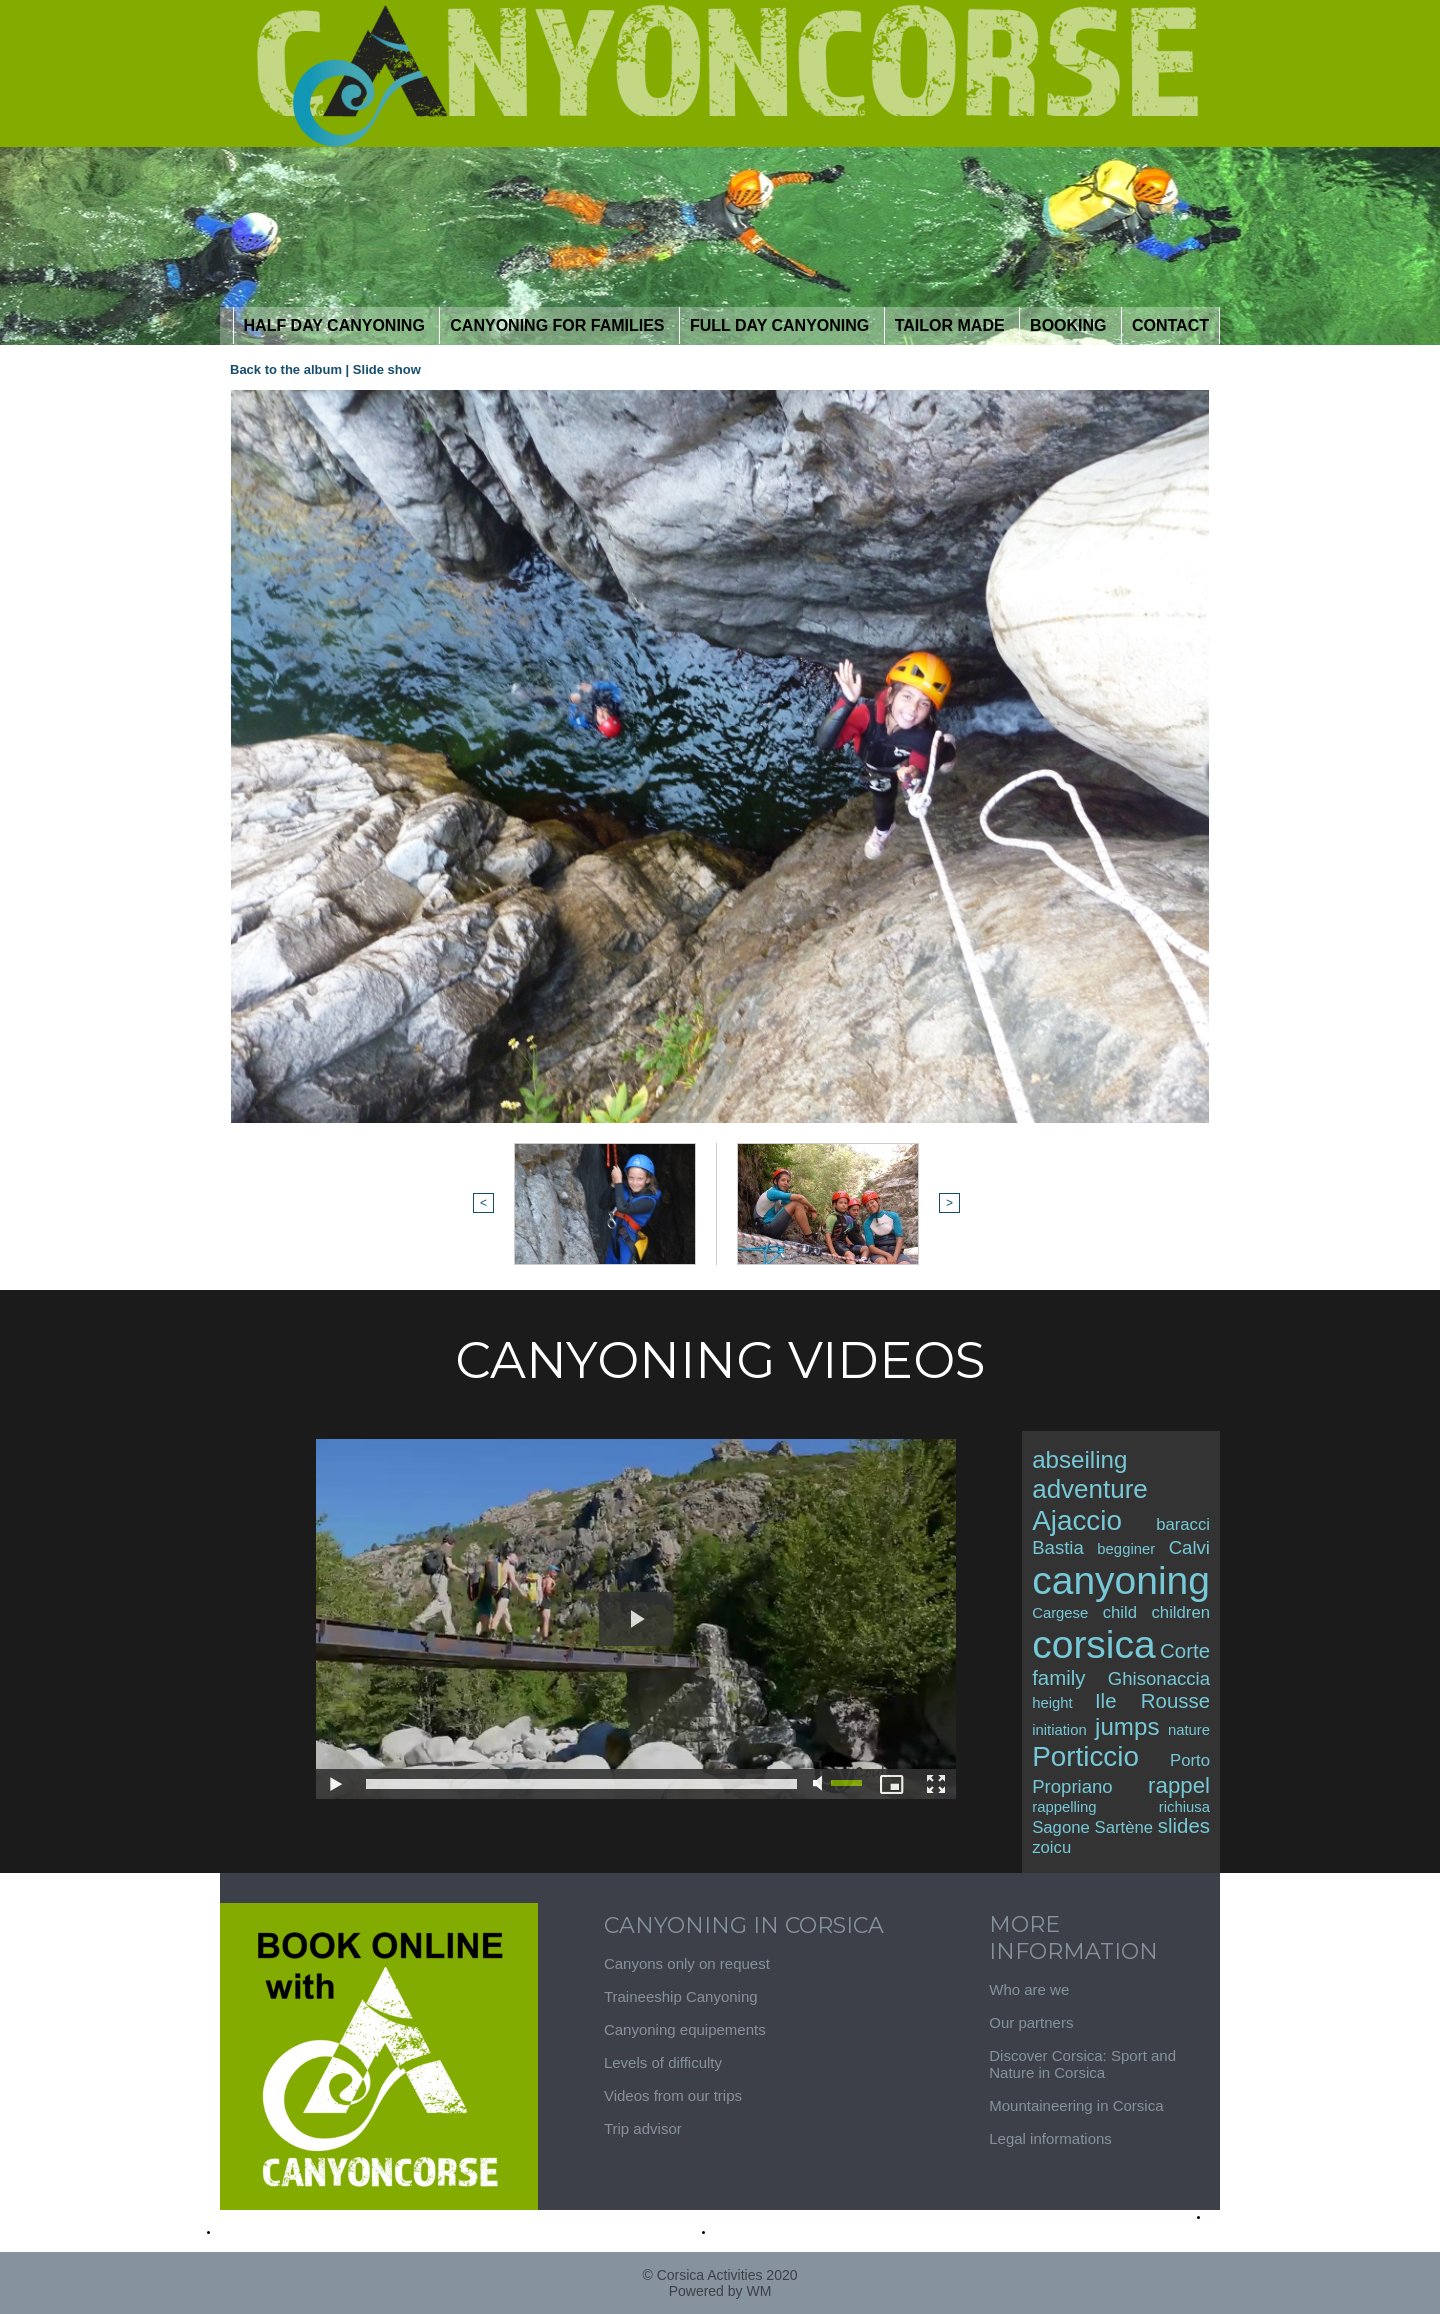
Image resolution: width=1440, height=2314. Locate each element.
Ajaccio (1077, 1520)
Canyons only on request (687, 1963)
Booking (1070, 325)
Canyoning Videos (720, 1360)
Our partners (1031, 2022)
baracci (1183, 1524)
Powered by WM (720, 2291)
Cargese (1060, 1613)
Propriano (1072, 1786)
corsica (1094, 1644)
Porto (1190, 1760)
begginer (1126, 1549)
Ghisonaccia (1159, 1678)
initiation (1059, 1730)
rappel (1179, 1785)
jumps (1127, 1726)
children (1181, 1612)
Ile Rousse (1152, 1701)
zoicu (1051, 1847)
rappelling (1064, 1807)
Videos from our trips (673, 2095)
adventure (1090, 1489)
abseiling (1079, 1459)
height (1052, 1703)
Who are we (1029, 1989)
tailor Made (952, 325)
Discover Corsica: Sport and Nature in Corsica (1082, 2064)
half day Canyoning (337, 325)
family (1058, 1678)
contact (1170, 325)
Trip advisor (643, 2128)
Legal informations (1050, 2138)
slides (1184, 1826)
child (1120, 1612)
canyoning (1121, 1580)
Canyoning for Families (559, 325)
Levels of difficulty (663, 2062)
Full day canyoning (782, 325)
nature (1189, 1730)
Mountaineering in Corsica (1076, 2105)
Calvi (1189, 1547)
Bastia (1058, 1547)
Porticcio (1085, 1756)
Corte (1185, 1651)
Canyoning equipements (685, 2029)
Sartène (1124, 1827)
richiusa (1184, 1807)
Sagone (1061, 1827)
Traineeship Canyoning (681, 1996)
